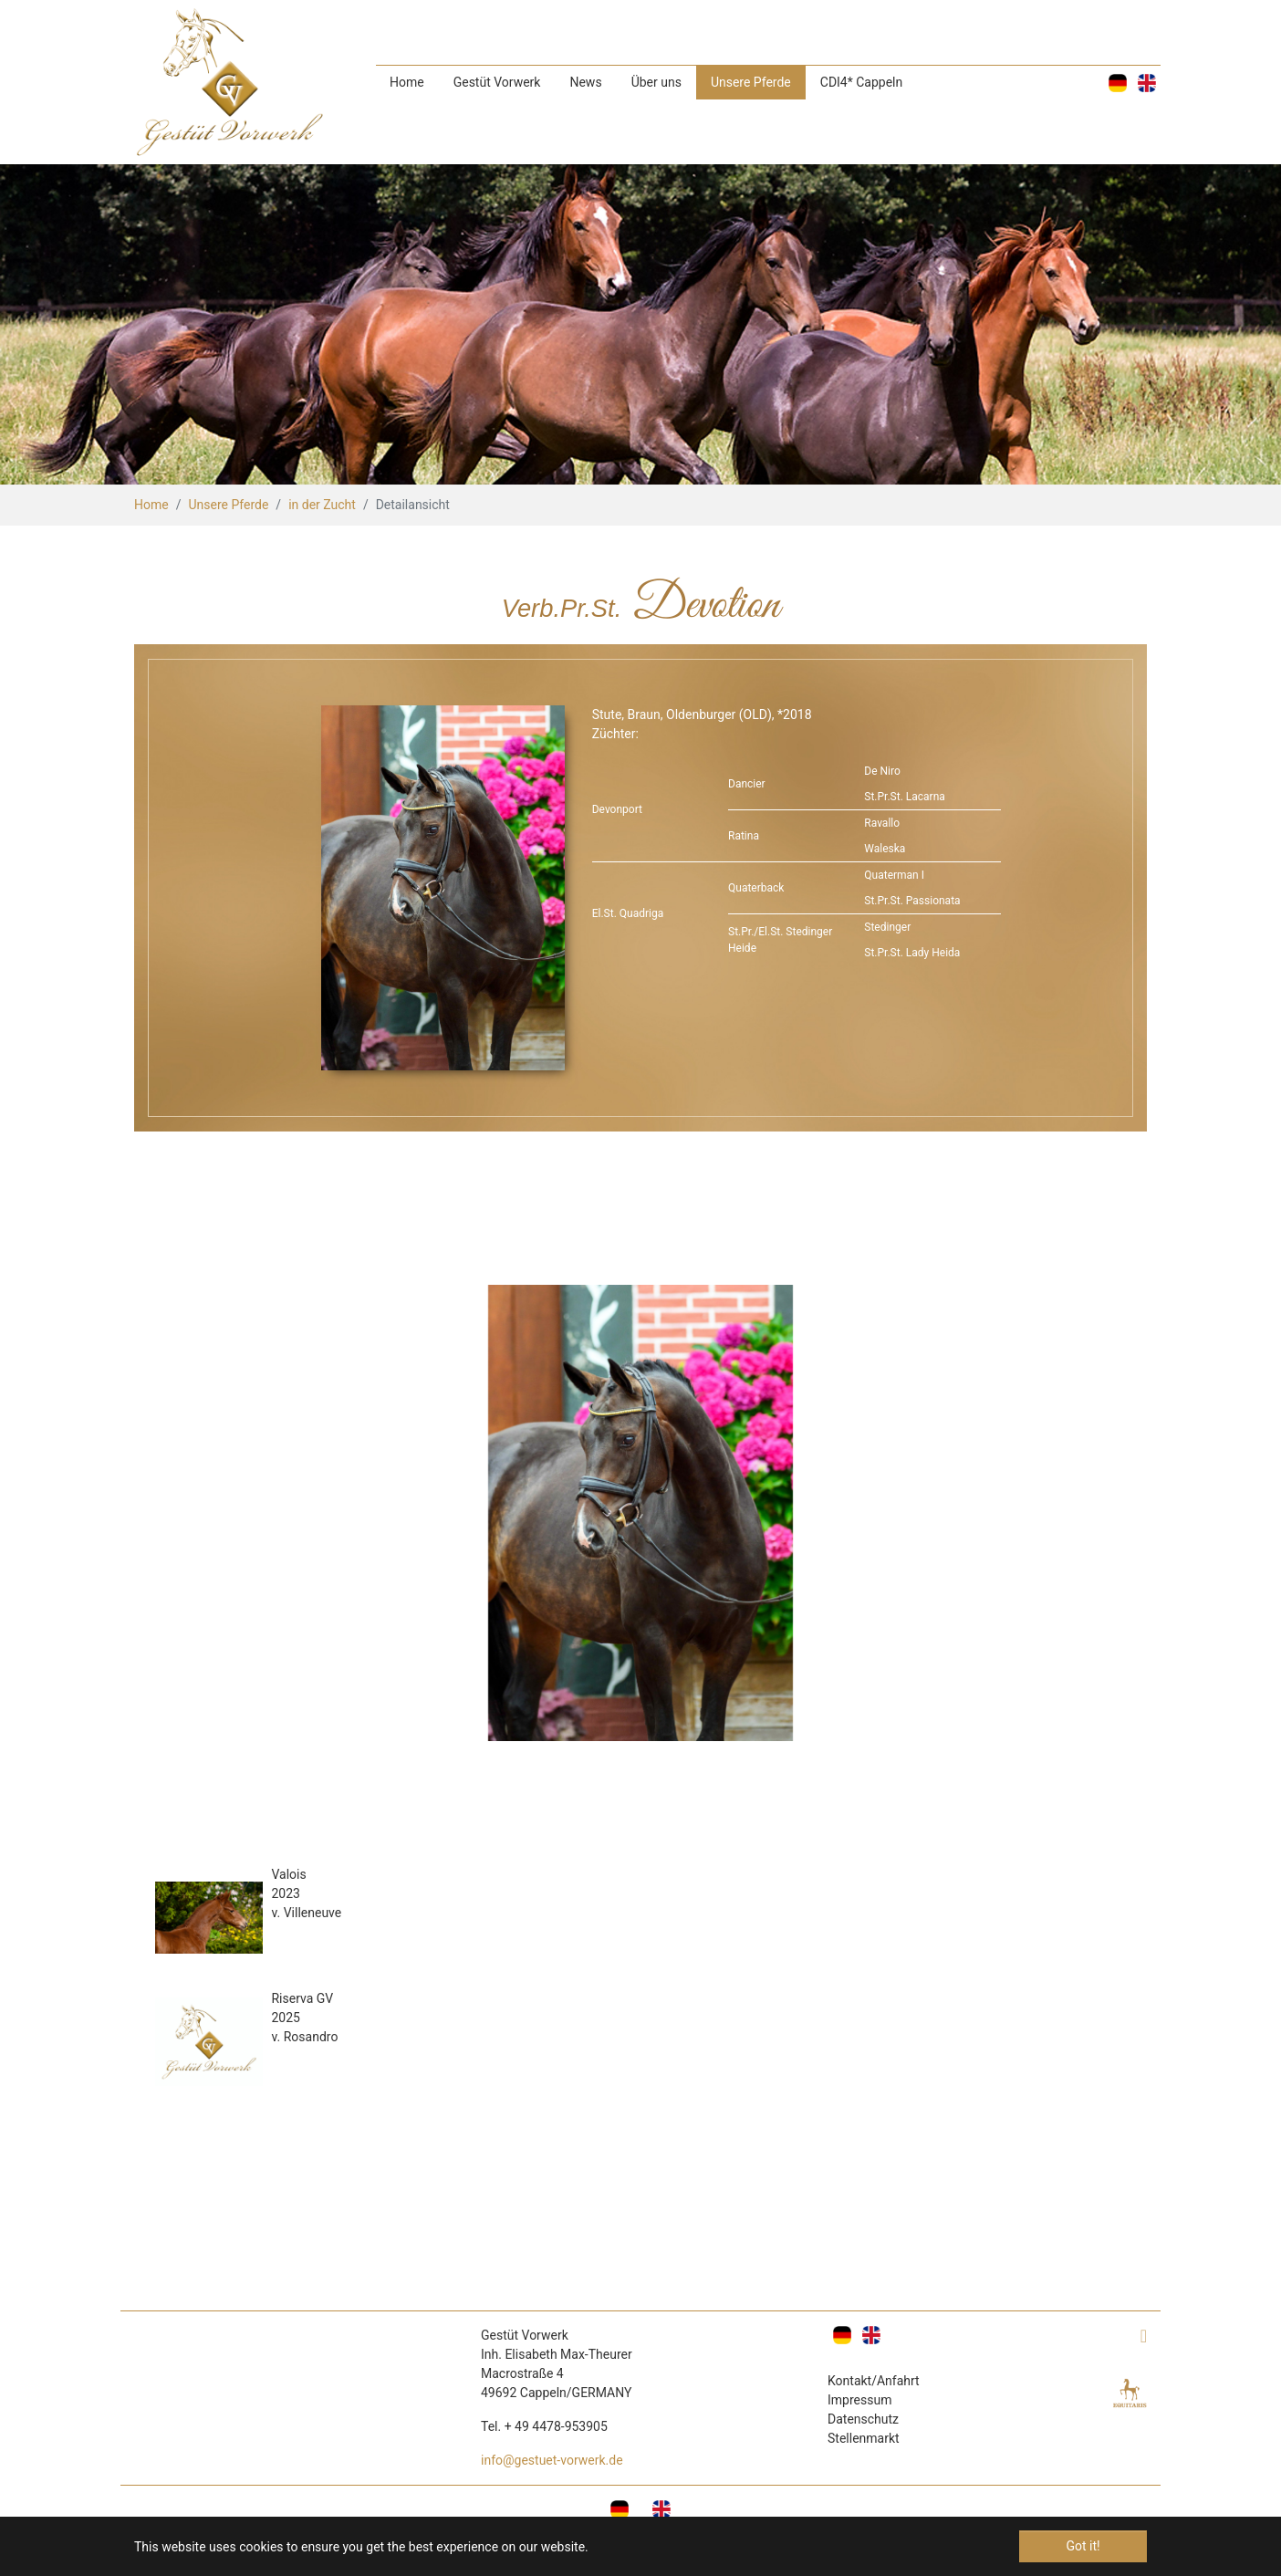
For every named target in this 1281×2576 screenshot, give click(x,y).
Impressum (859, 2400)
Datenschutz (863, 2419)
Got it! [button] (1082, 2546)
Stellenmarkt (864, 2438)
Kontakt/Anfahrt (874, 2380)
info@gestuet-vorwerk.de (552, 2460)
